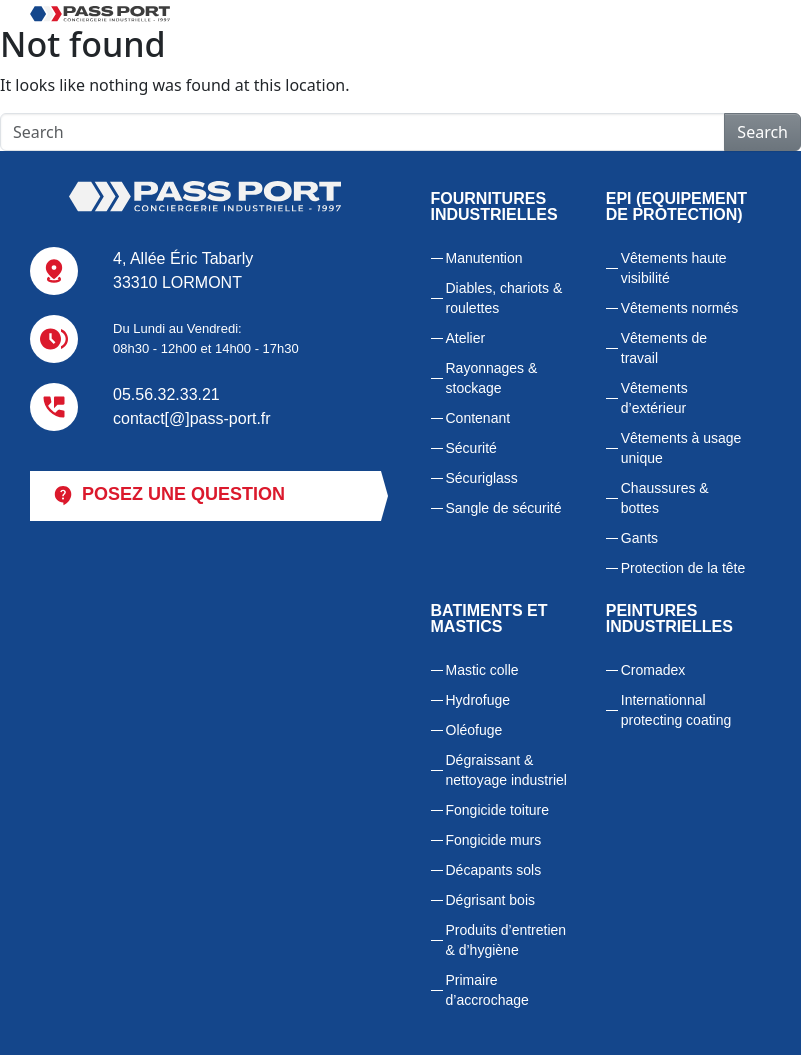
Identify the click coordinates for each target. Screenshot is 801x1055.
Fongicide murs (494, 840)
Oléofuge (474, 730)
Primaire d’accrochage (487, 990)
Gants (639, 538)
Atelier (466, 338)
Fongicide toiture (498, 810)
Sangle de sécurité (504, 508)
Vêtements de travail (664, 348)
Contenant (478, 418)
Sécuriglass (482, 478)
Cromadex (653, 670)
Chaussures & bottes (665, 498)
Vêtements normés (680, 308)
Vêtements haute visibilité (674, 268)
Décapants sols (494, 870)
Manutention (484, 258)
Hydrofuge (478, 700)
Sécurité (471, 448)
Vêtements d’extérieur (654, 398)
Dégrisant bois (491, 900)
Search (762, 132)
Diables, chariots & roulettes (504, 298)
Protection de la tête (683, 568)
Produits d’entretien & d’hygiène (506, 940)
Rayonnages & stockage (492, 378)
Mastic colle (482, 670)
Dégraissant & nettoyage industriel (506, 770)
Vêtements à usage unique (681, 448)
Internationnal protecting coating (676, 710)
